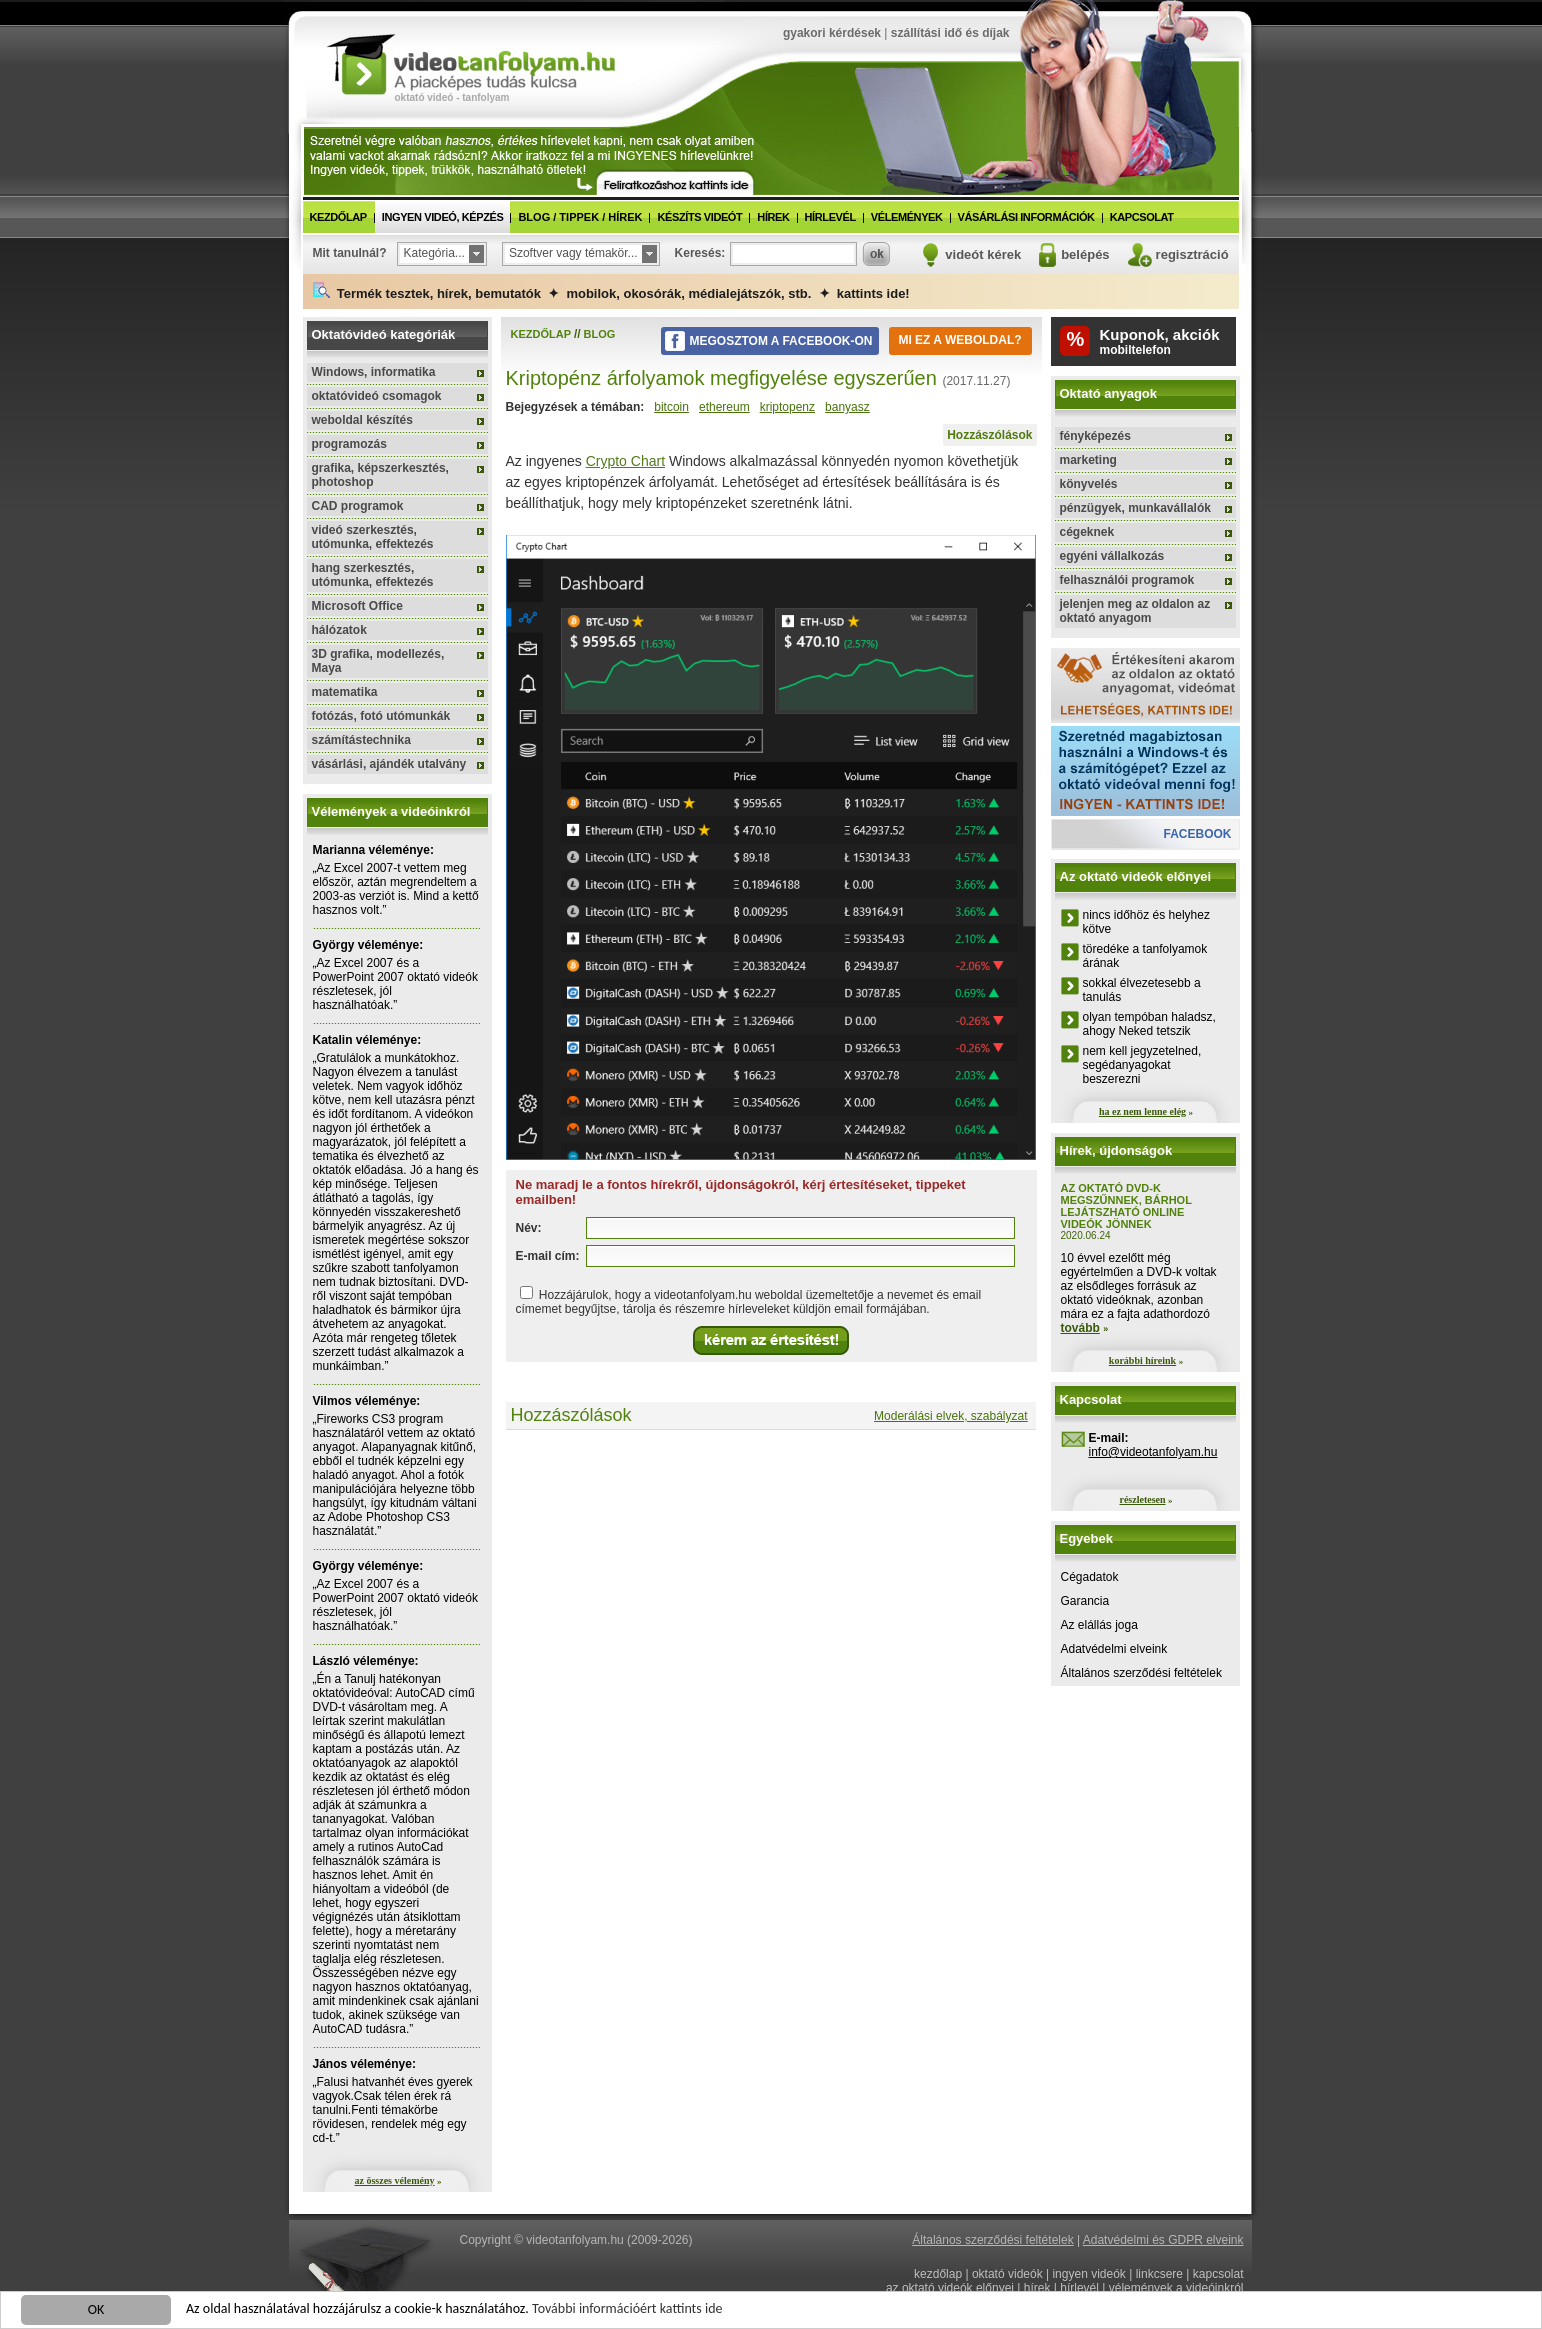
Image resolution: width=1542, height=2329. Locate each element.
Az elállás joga (1099, 1625)
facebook (1197, 834)
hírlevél (830, 217)
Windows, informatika (374, 372)
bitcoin (671, 407)
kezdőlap (338, 217)
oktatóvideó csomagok (377, 396)
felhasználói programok (1127, 580)
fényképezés (1095, 436)
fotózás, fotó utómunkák (381, 716)
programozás (349, 444)
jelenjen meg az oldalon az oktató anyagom (1135, 611)
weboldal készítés (362, 420)
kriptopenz (787, 407)
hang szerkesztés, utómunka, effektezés (373, 575)
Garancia (1085, 1601)
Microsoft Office (357, 606)
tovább (1080, 1328)
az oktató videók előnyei (950, 2288)
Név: (529, 1228)
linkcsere (1159, 2274)
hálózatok (339, 630)
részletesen (1142, 1499)
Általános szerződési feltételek (1141, 1673)
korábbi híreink (1142, 1360)
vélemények (907, 217)
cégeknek (1087, 532)
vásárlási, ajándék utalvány (389, 764)
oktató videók (1007, 2274)
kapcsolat (1142, 217)
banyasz (847, 407)
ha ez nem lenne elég (1142, 1111)
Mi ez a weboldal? (959, 340)
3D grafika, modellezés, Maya (378, 661)
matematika (345, 692)
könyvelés (1089, 484)
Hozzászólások (989, 435)
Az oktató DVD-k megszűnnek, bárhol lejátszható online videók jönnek (1126, 1206)
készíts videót (699, 217)
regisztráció (1192, 254)
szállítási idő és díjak (950, 33)
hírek (773, 217)
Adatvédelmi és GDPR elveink (1163, 2240)
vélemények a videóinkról (1176, 2288)
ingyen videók (1088, 2274)
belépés (1085, 254)
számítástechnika (361, 740)
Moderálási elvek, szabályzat (950, 1416)
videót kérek (983, 254)
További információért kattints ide (627, 2310)
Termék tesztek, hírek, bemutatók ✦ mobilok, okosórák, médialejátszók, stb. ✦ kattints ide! (611, 291)
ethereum (724, 407)
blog (600, 334)
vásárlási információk (1026, 217)
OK (96, 2311)
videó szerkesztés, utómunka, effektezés (373, 537)
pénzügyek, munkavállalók (1135, 508)
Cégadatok (1090, 1577)
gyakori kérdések (832, 33)
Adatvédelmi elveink (1114, 1649)
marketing (1088, 460)
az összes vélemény (395, 2180)
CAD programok (358, 506)
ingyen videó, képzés (443, 217)
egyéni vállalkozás (1112, 556)
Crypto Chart (625, 461)
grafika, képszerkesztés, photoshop (380, 475)
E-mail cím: (548, 1256)
